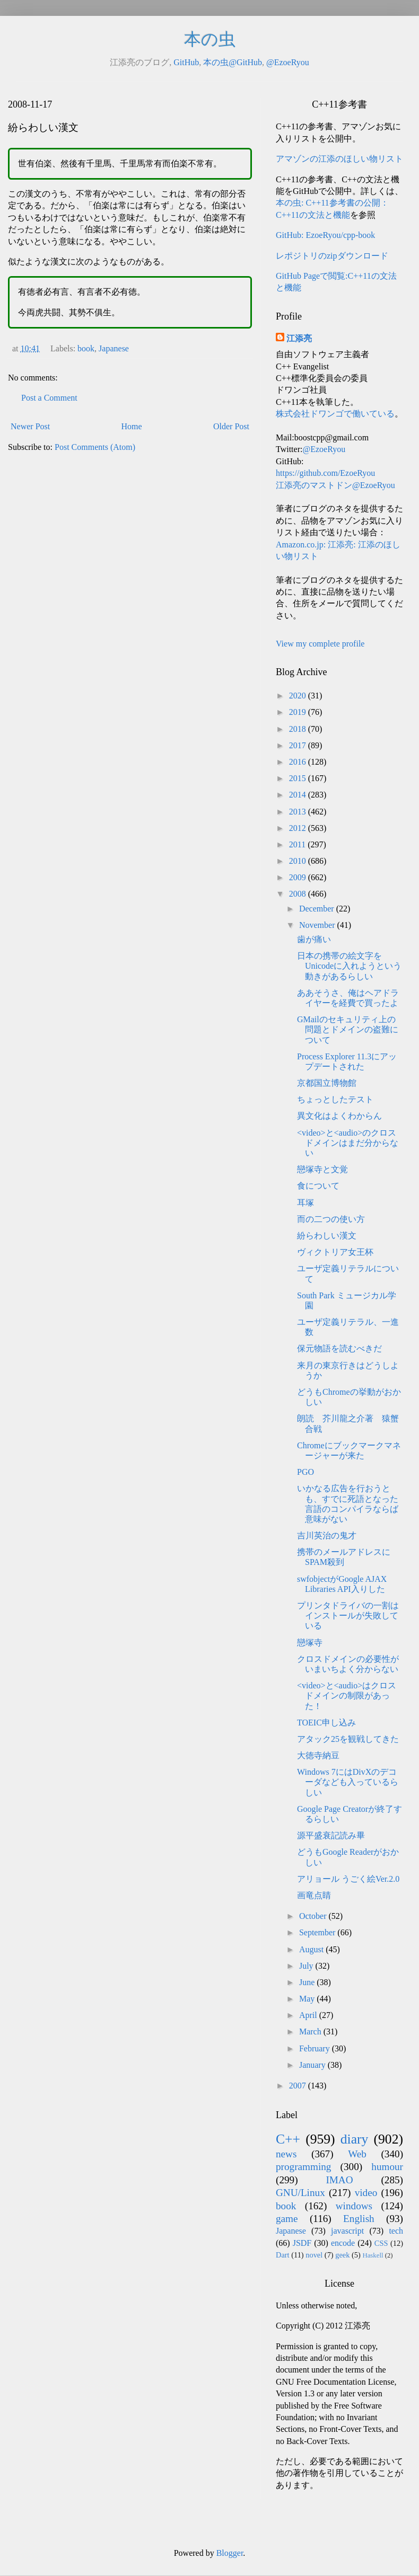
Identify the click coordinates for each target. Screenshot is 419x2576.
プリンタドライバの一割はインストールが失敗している (348, 1615)
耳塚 (305, 1202)
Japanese (114, 348)
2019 (298, 711)
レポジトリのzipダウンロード (332, 255)
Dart (283, 2255)
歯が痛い (314, 939)
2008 (298, 893)
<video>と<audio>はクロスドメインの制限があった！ (346, 1695)
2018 (298, 728)
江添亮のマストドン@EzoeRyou (335, 485)
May (308, 1998)
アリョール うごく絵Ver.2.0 (348, 1878)
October (314, 1915)
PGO (305, 1471)
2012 (298, 828)
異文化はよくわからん (339, 1115)
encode (343, 2242)
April (309, 2015)
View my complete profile (320, 643)
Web (357, 2153)
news (286, 2153)
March (311, 2031)
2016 (298, 761)
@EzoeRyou (287, 62)
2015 (298, 778)
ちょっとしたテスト (335, 1099)
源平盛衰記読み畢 (331, 1835)
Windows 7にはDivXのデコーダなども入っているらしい (347, 1781)
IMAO (339, 2179)
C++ (288, 2139)
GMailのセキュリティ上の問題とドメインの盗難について (347, 1029)
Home (131, 426)
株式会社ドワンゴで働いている (335, 413)
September (318, 1932)
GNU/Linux (300, 2192)
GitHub (186, 62)
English (358, 2218)
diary (355, 2139)
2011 (298, 844)
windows (354, 2205)
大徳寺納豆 (318, 1755)
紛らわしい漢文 (326, 1235)
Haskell (372, 2255)
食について (318, 1185)
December (317, 908)
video (366, 2192)
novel (313, 2255)
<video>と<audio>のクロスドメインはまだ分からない (347, 1142)
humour (387, 2166)
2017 (298, 745)
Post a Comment (49, 397)
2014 (298, 794)
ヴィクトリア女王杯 (335, 1251)
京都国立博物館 (326, 1082)
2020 (298, 695)
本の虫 (209, 39)
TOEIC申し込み (326, 1722)
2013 (298, 811)
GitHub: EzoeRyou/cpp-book (325, 235)
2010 (298, 860)
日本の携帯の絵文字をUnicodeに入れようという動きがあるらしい (349, 965)
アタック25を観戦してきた (348, 1738)
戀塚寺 (309, 1642)
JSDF (302, 2242)
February (315, 2048)
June (308, 1982)
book (85, 348)
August (312, 1949)
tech (396, 2230)
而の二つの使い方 (331, 1219)
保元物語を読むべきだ (339, 1348)
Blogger (229, 2552)
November (318, 925)
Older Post (231, 426)
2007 (298, 2085)
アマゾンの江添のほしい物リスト (339, 158)
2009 (298, 877)
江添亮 (299, 338)
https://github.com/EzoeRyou (325, 472)
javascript (347, 2230)
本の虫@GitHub (232, 62)
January (313, 2064)
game (287, 2218)
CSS (381, 2243)
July (307, 1965)
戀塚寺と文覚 (322, 1169)
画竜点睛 (314, 1895)
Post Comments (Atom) (95, 447)
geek (342, 2255)
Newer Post (30, 426)
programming (303, 2166)
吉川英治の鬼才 (326, 1535)
